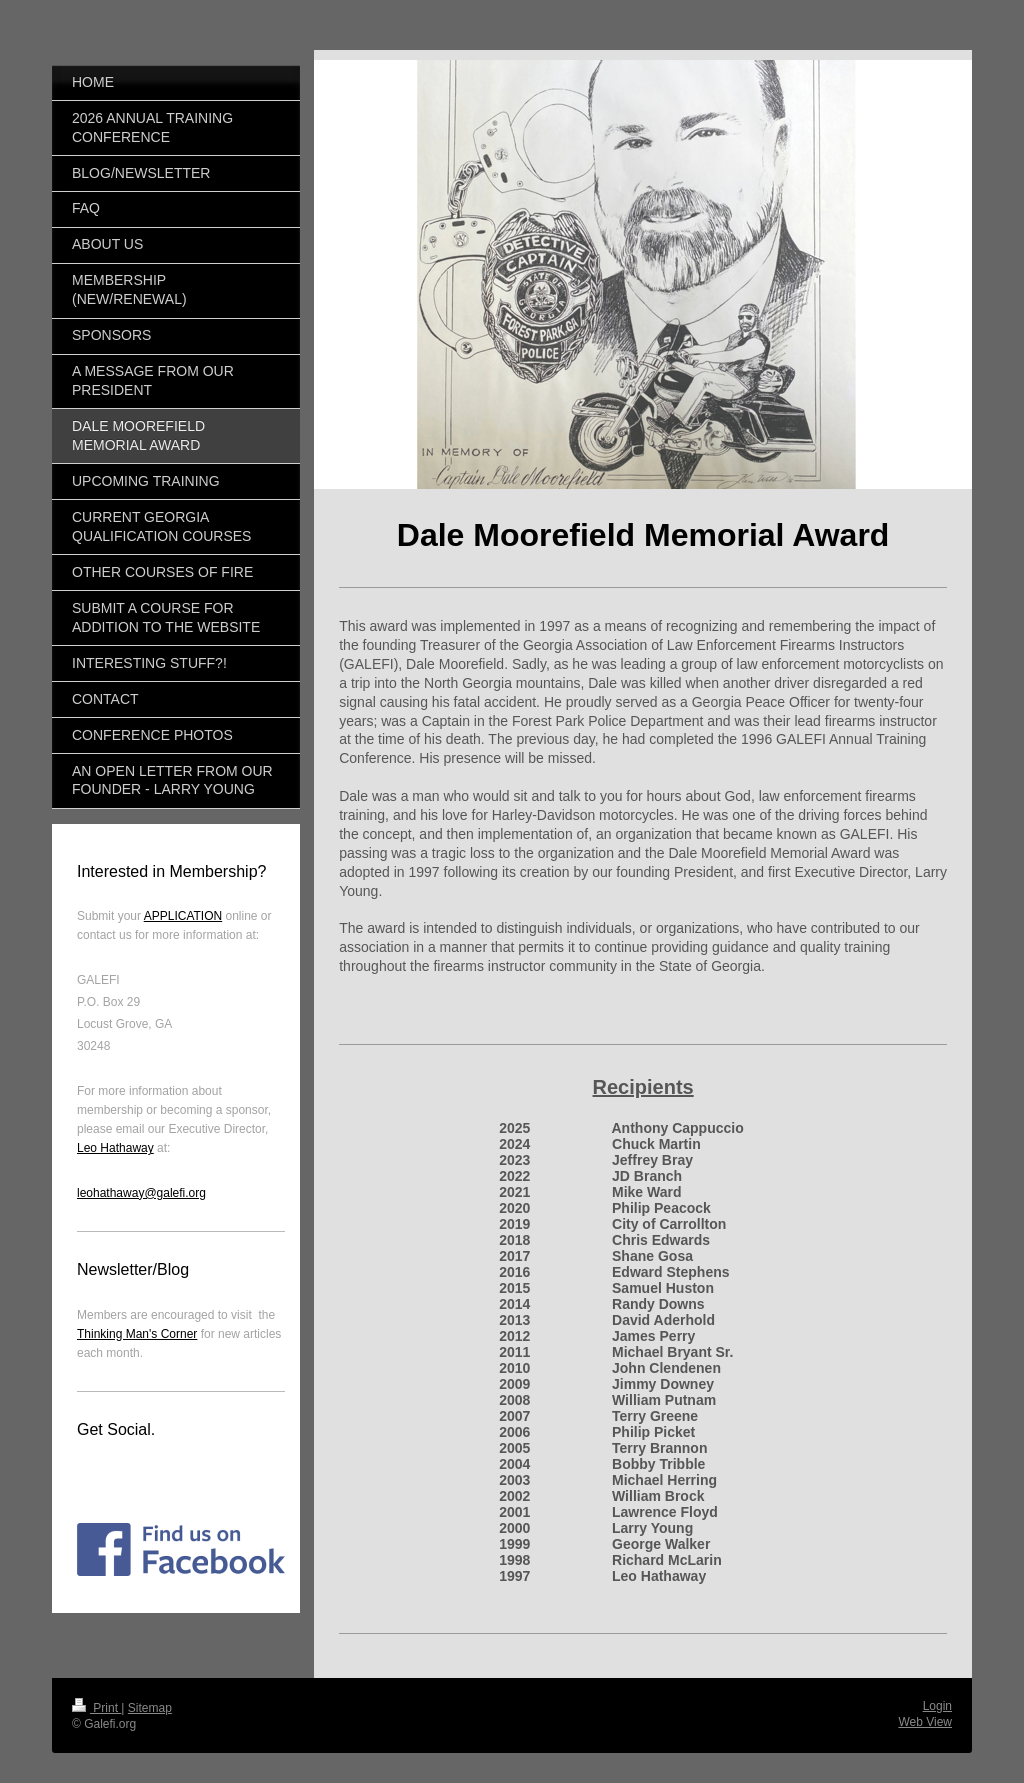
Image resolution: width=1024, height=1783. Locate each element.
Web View (925, 1722)
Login (937, 1706)
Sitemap (150, 1708)
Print (96, 1708)
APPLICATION (183, 916)
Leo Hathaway (115, 1148)
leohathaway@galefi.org (141, 1193)
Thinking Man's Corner (137, 1334)
